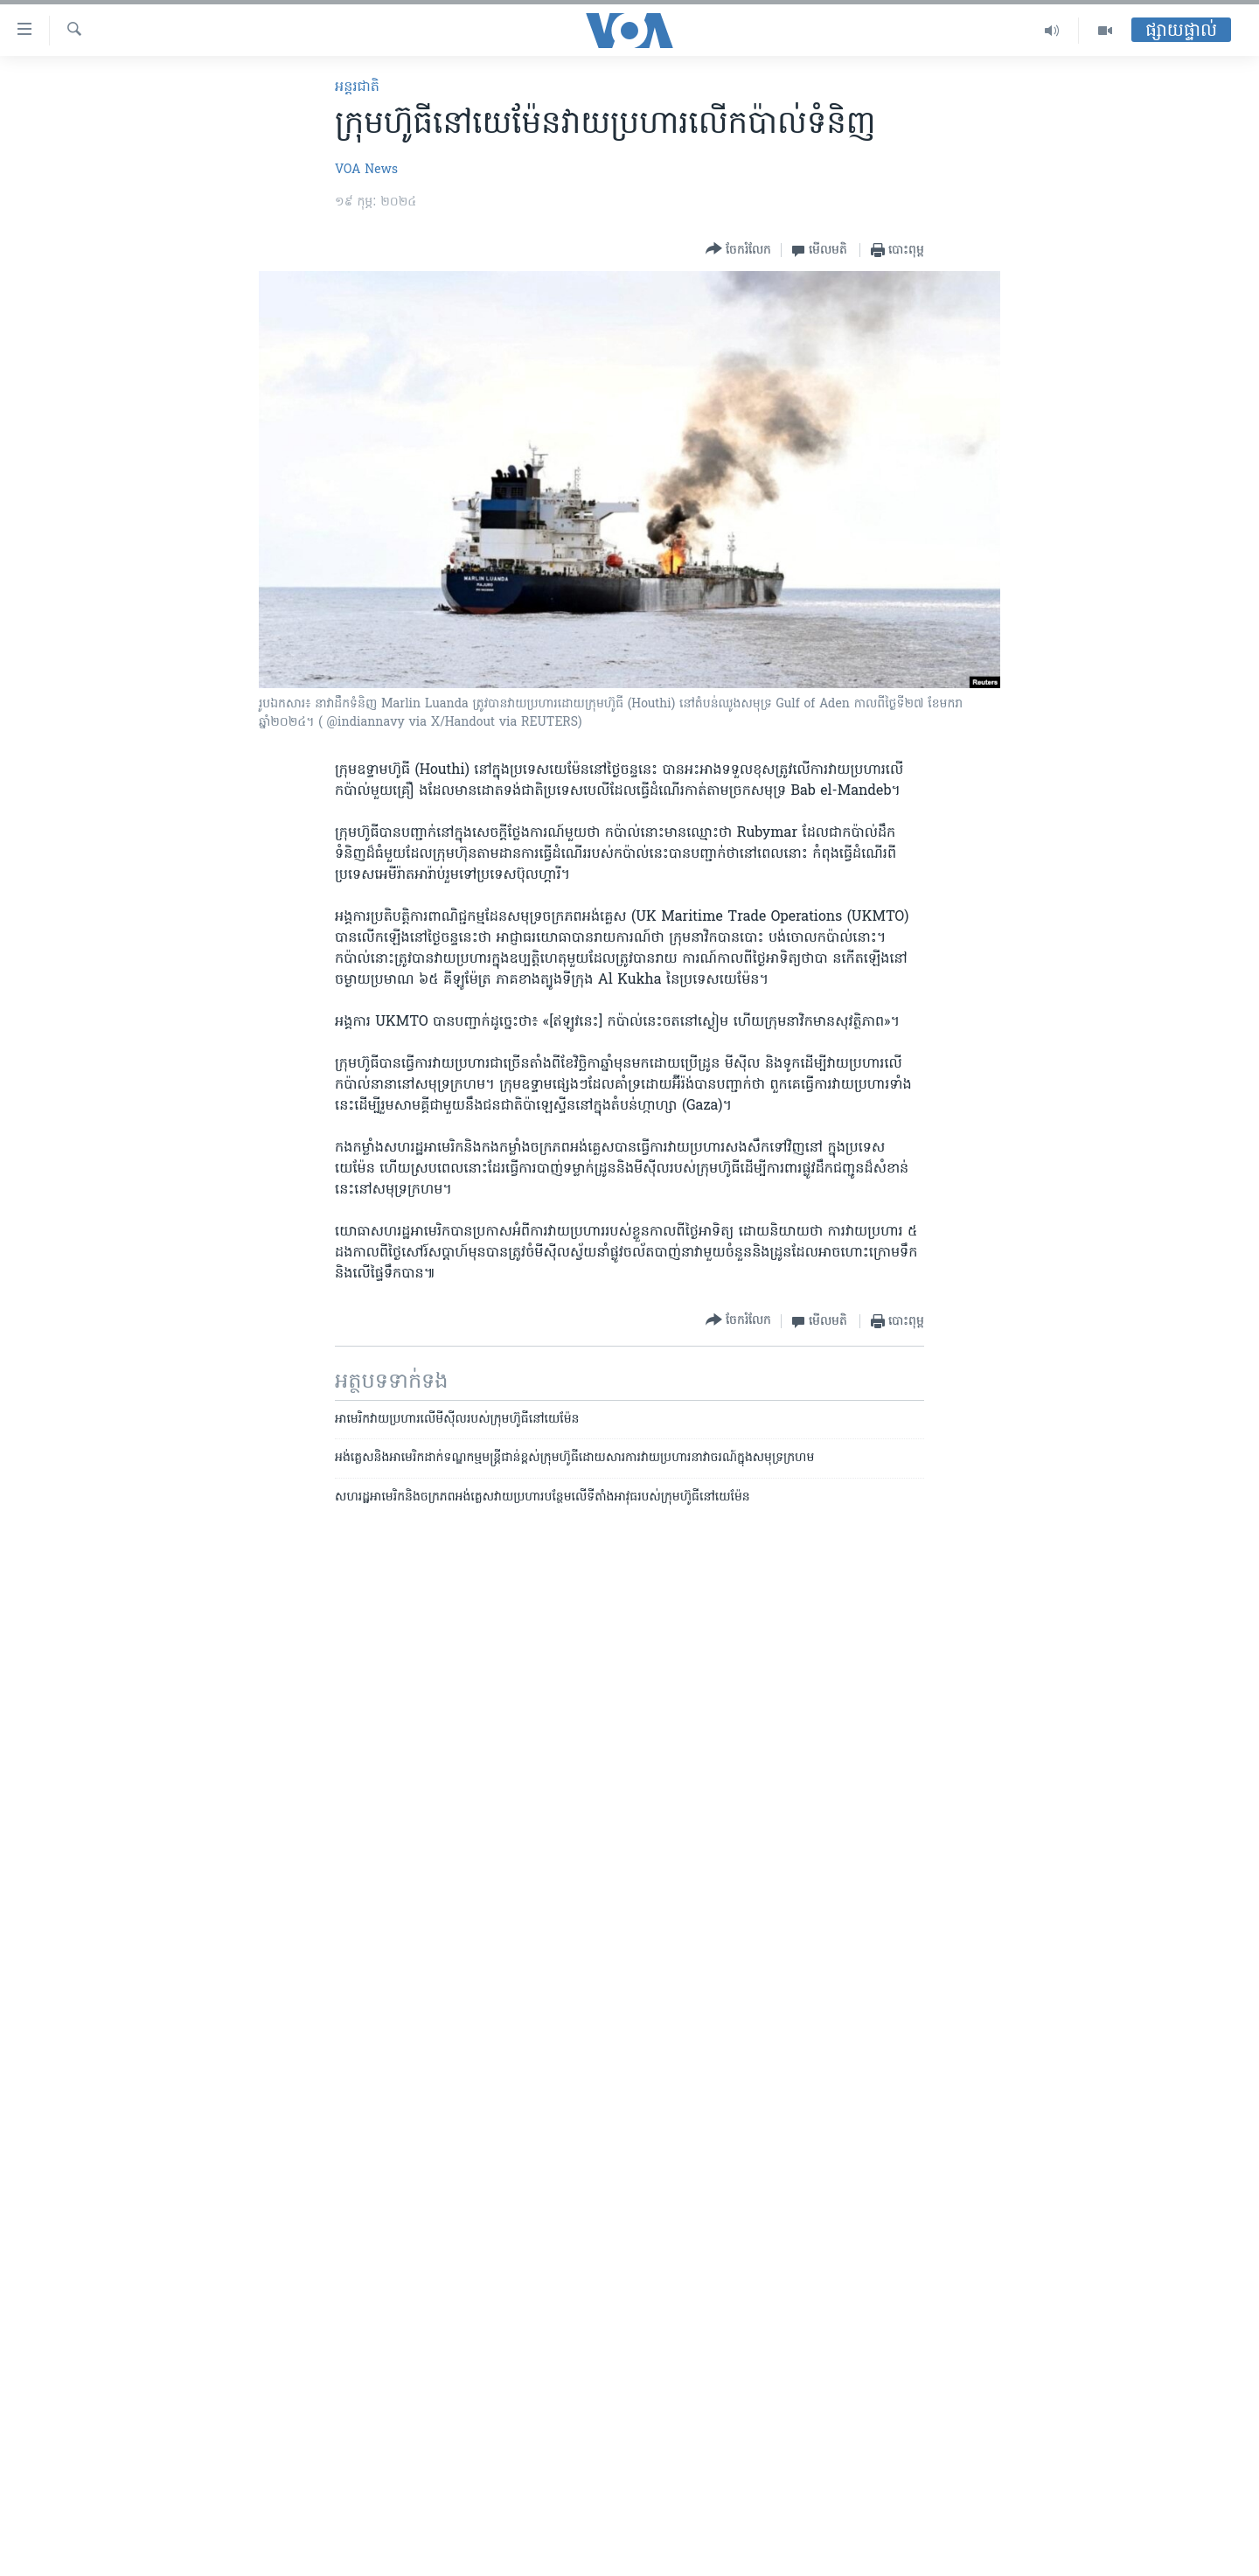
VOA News (366, 170)
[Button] (738, 249)
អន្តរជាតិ (357, 87)
